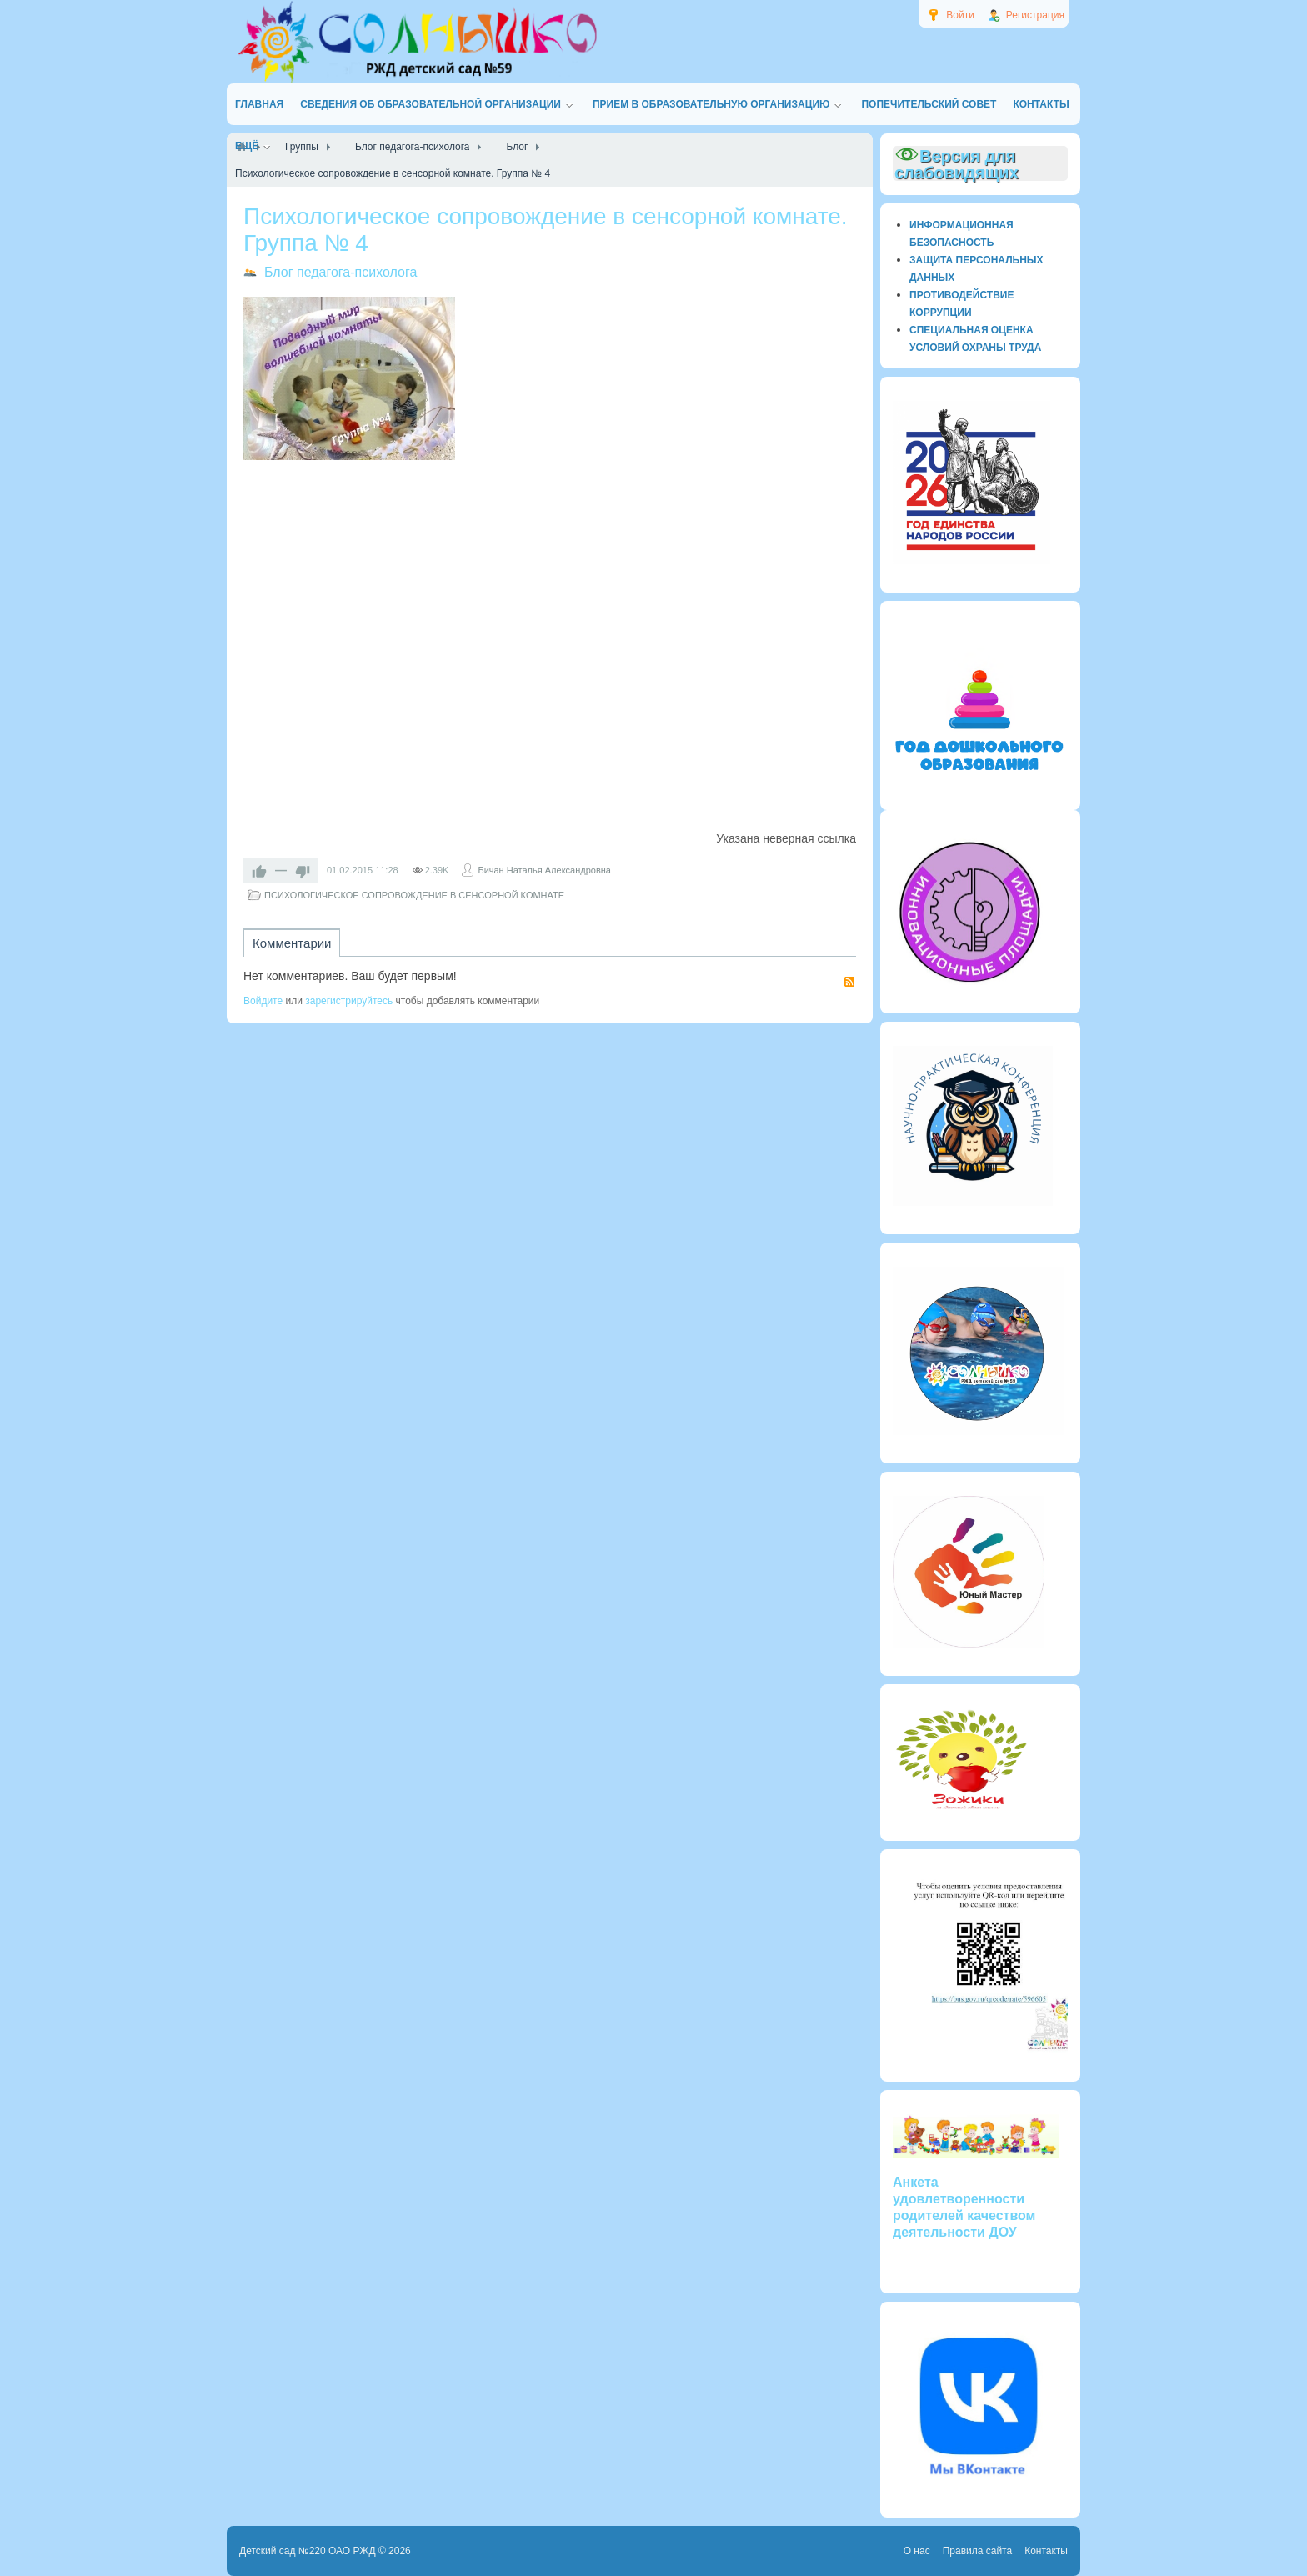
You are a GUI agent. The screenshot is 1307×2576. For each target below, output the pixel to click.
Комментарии (292, 943)
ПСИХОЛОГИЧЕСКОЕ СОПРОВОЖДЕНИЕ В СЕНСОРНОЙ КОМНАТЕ (414, 895)
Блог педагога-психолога (340, 272)
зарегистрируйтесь (349, 1001)
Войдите (263, 1001)
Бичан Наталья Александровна (544, 870)
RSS (849, 981)
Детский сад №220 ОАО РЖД (307, 2551)
